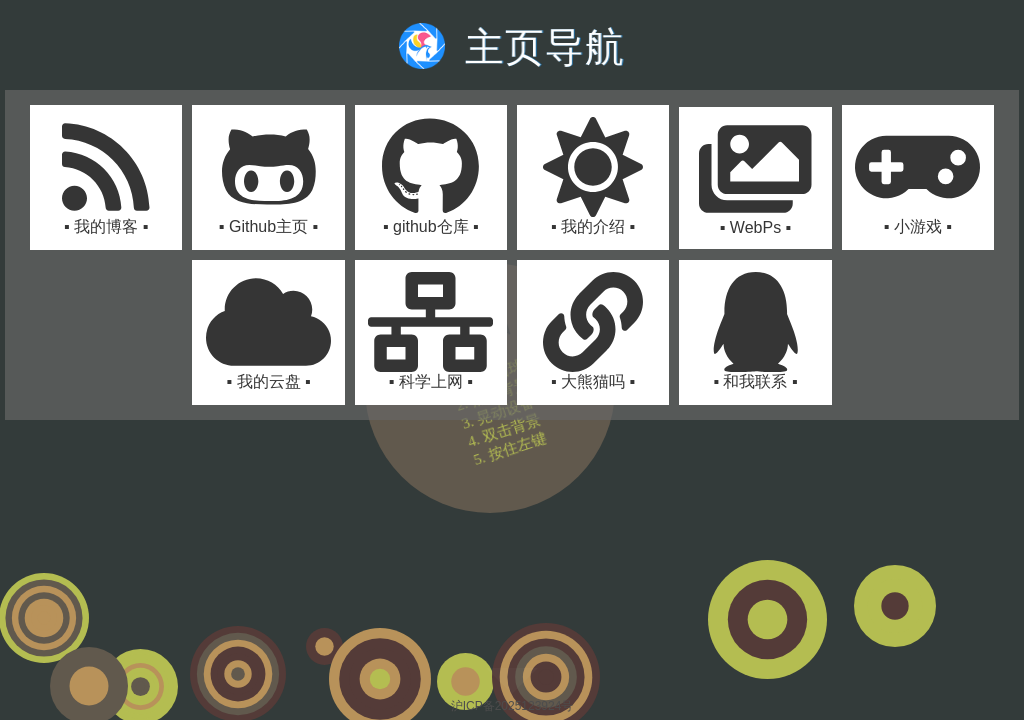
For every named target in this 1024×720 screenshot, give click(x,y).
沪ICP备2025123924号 (512, 706)
